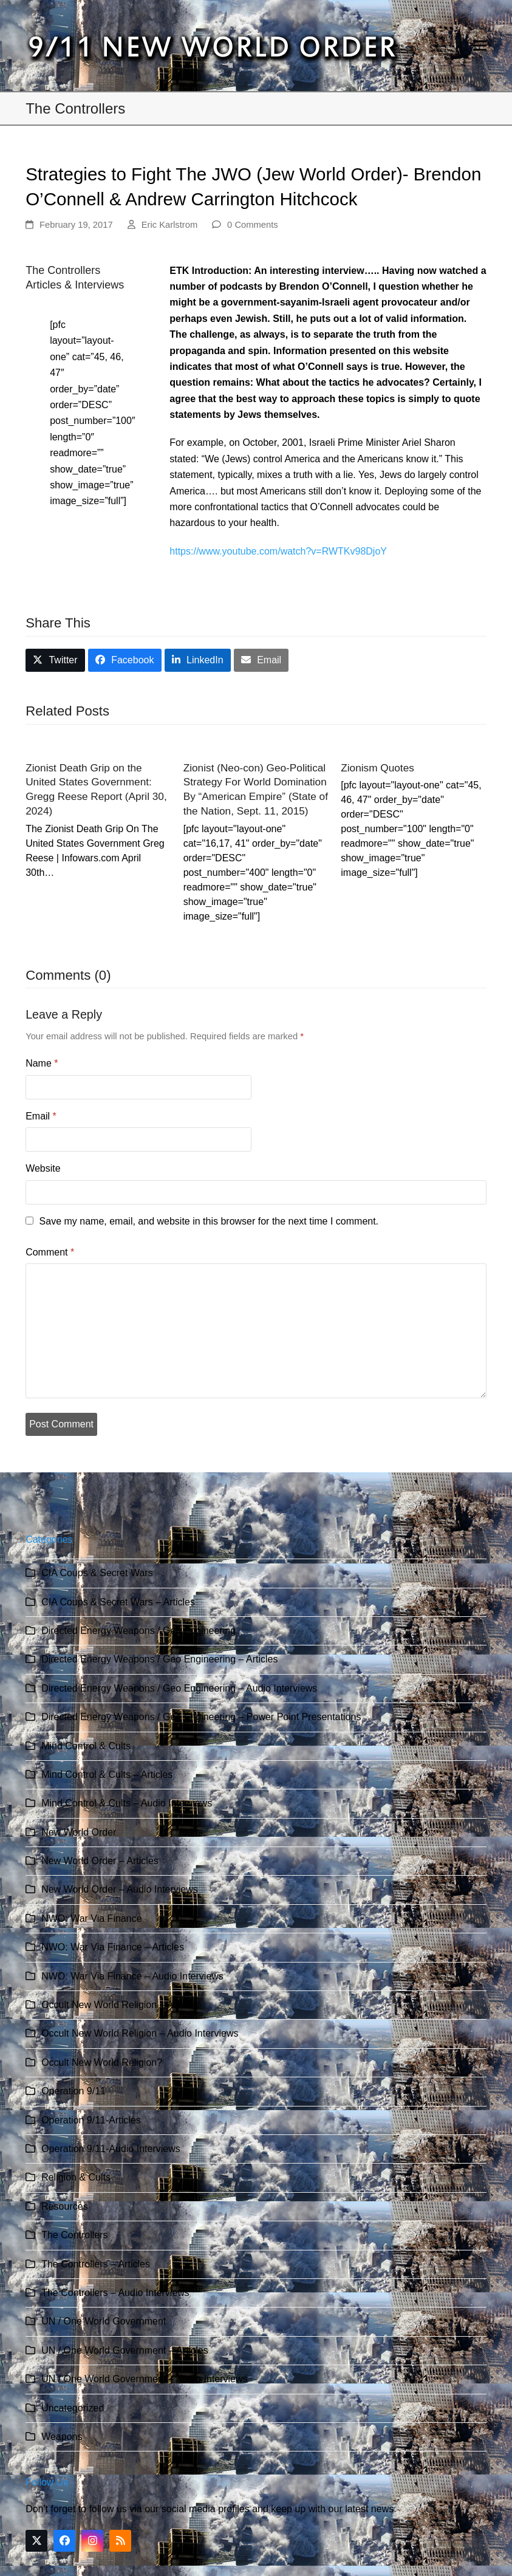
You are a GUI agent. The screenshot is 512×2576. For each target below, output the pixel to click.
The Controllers (74, 2235)
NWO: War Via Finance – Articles (112, 1947)
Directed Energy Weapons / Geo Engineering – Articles (159, 1659)
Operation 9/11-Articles (91, 2120)
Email (41, 1116)
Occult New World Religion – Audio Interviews (139, 2033)
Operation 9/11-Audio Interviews (110, 2149)
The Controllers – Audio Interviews (115, 2292)
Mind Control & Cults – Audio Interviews (126, 1803)
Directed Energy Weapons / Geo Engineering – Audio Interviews (179, 1688)
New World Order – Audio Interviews (119, 1889)
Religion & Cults (76, 2177)
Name (42, 1063)
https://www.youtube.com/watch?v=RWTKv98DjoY (278, 551)
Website (43, 1168)
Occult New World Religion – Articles (120, 2005)
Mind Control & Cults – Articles (106, 1774)
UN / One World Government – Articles (124, 2350)
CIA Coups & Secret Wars (96, 1573)
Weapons (61, 2436)
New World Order (78, 1832)
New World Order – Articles (100, 1861)
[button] (479, 46)
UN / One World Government (103, 2321)
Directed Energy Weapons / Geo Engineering (138, 1630)
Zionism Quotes (377, 768)
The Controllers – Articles (95, 2264)
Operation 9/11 (73, 2091)
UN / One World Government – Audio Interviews (144, 2379)
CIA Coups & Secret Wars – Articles (118, 1602)
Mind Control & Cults (86, 1746)
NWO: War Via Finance (91, 1918)
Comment (50, 1252)
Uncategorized (72, 2408)
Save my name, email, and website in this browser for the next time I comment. (208, 1221)
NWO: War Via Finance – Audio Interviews (132, 1976)
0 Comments (252, 225)
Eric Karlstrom (170, 225)
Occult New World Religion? (101, 2062)
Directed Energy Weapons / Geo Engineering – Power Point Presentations (201, 1717)
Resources (64, 2206)
